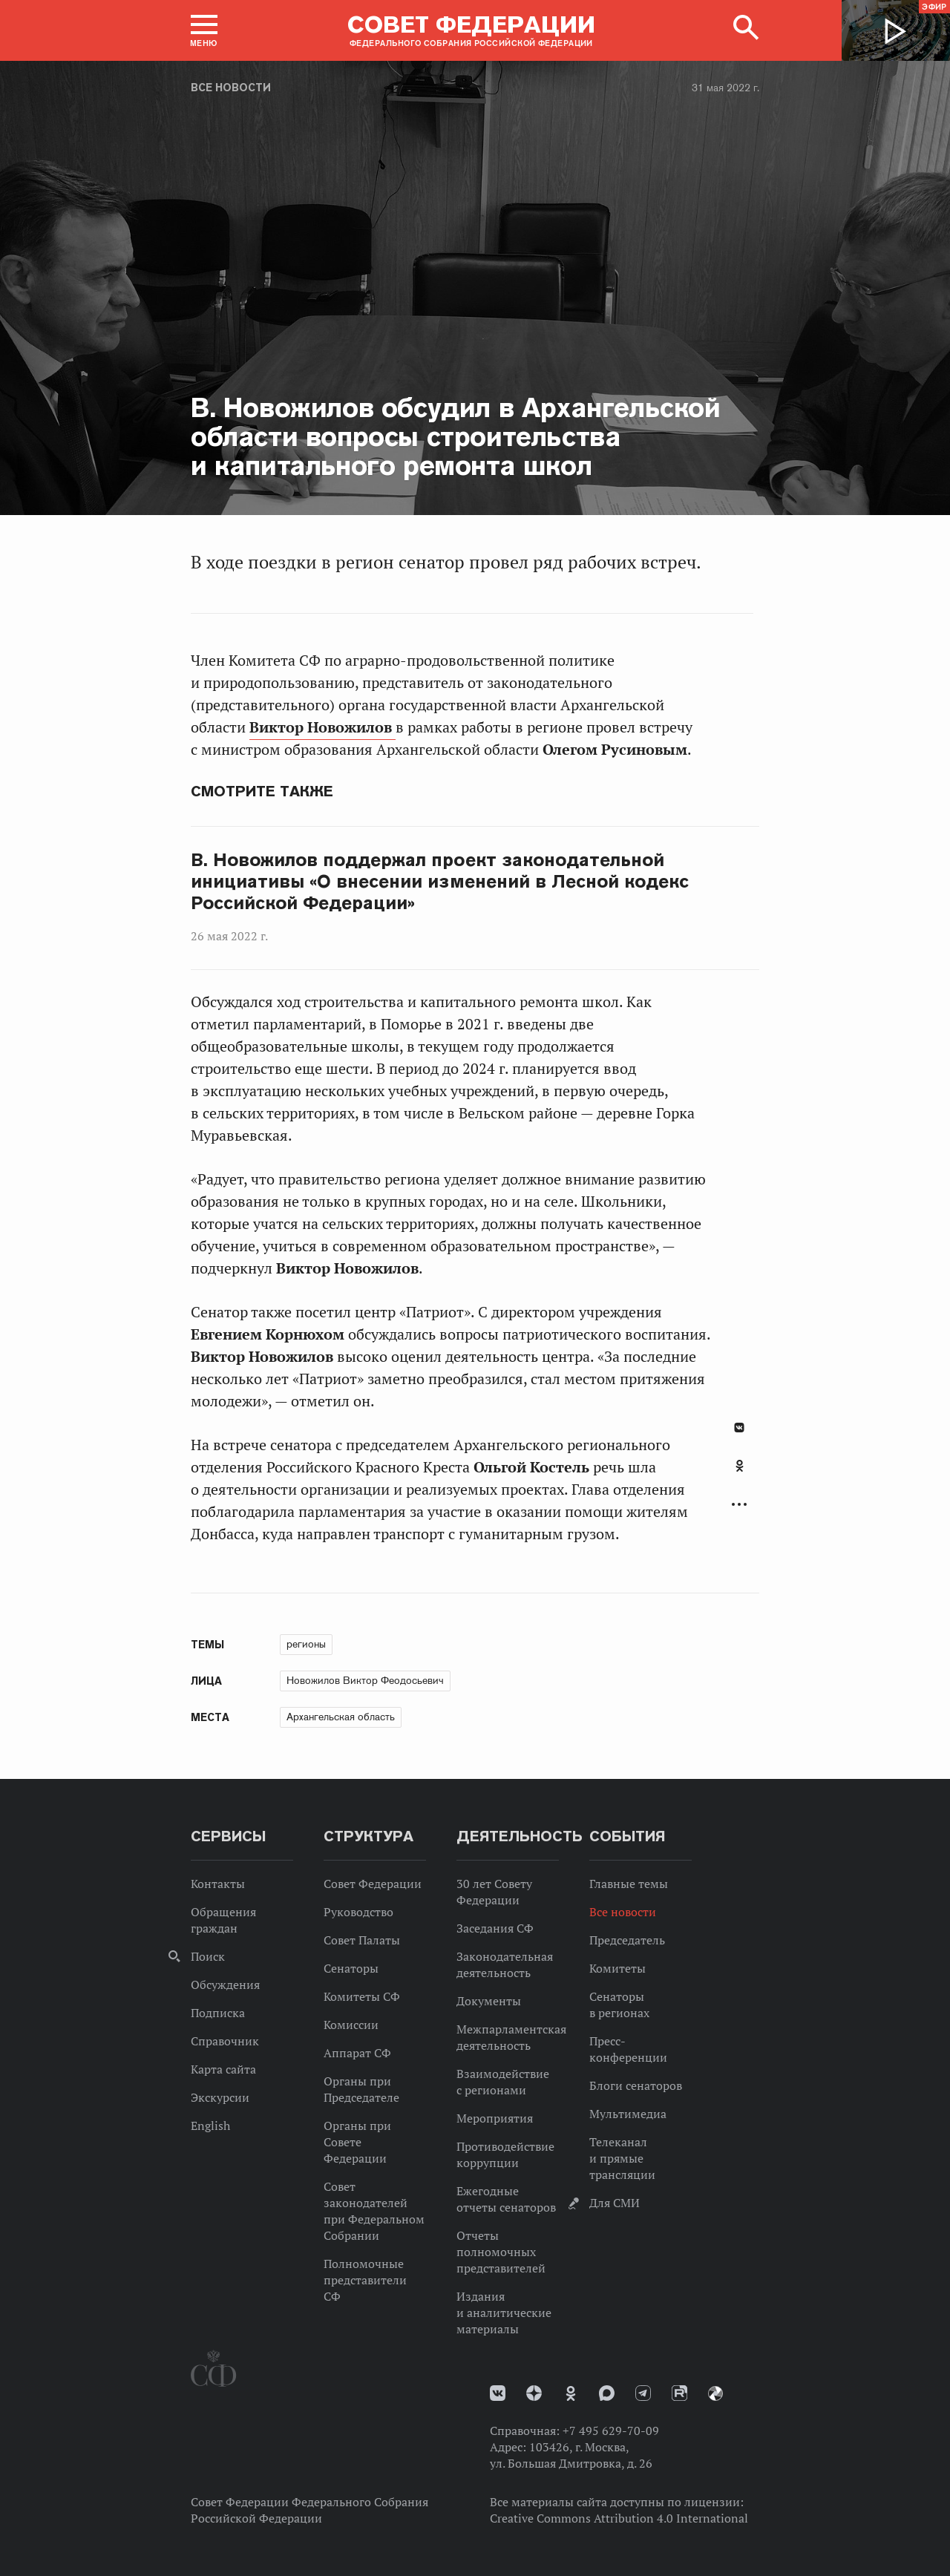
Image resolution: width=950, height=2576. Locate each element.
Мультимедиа (627, 2113)
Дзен (534, 2393)
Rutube (679, 2393)
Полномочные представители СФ (365, 2280)
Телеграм (643, 2393)
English (210, 2125)
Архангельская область (340, 1716)
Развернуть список (739, 1504)
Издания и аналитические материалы (503, 2312)
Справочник (225, 2040)
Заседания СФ (495, 1928)
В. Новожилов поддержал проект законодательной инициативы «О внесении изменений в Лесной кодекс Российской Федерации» (440, 881)
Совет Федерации (373, 1883)
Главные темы (628, 1883)
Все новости (231, 87)
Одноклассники (739, 1466)
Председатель (627, 1940)
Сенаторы (351, 1968)
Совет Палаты (362, 1940)
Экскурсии (220, 2097)
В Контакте (739, 1427)
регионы (306, 1644)
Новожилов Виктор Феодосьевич (365, 1680)
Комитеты (617, 1968)
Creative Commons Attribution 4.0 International (619, 2518)
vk (497, 2393)
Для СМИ (614, 2202)
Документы (488, 2000)
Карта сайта (223, 2069)
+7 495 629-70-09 (611, 2430)
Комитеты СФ (362, 1996)
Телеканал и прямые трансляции (622, 2158)
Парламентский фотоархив (715, 2393)
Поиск (208, 1956)
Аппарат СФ (357, 2052)
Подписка (218, 2012)
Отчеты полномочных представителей (501, 2251)
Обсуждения (225, 1984)
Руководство (358, 1911)
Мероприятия (494, 2118)
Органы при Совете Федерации (357, 2142)
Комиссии (351, 2024)
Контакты (218, 1883)
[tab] (739, 1474)
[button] (204, 30)
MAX (607, 2393)
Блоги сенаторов (635, 2085)
